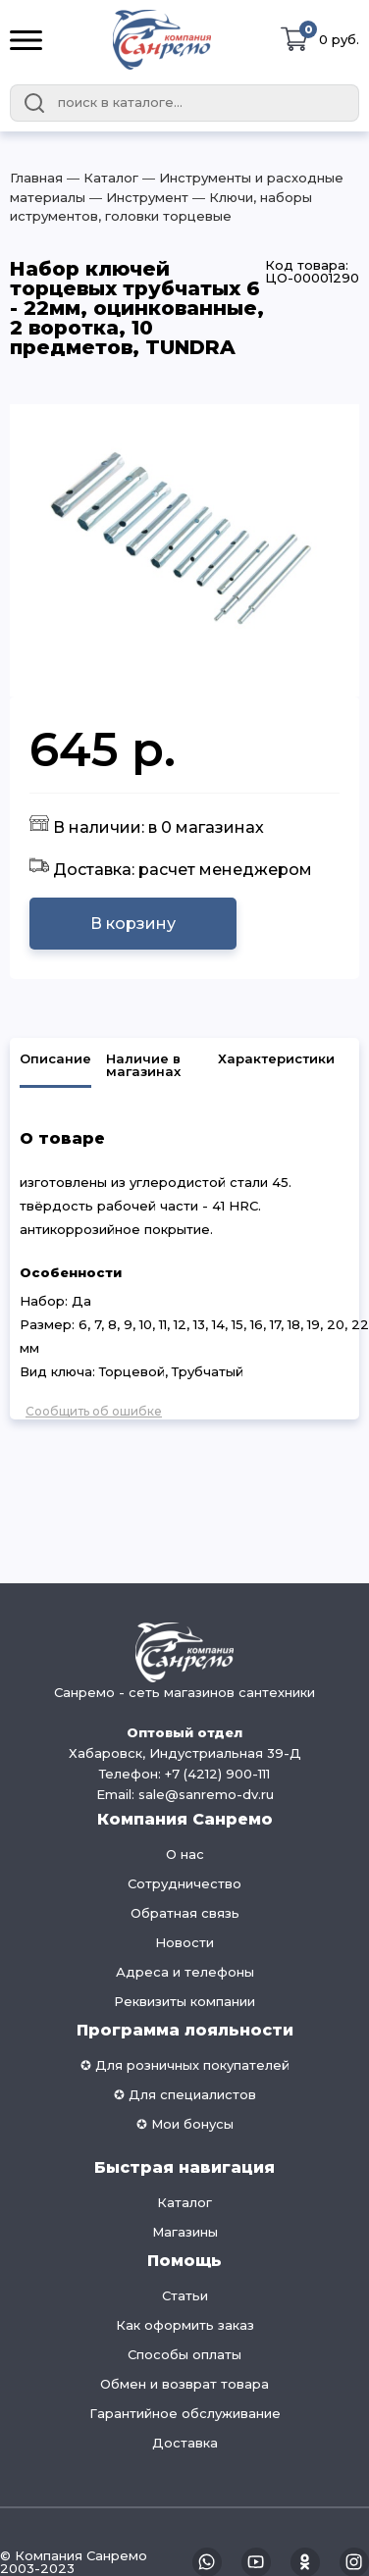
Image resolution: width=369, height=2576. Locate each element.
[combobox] (184, 103)
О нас (185, 1854)
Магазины (185, 2232)
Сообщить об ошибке (94, 1411)
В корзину (133, 923)
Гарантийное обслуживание (185, 2413)
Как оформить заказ (185, 2325)
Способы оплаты (184, 2354)
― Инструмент (136, 197)
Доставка (185, 2442)
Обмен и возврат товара (184, 2384)
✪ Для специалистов (185, 2094)
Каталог (184, 2202)
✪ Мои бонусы (185, 2124)
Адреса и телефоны (185, 1972)
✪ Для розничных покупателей (185, 2065)
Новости (184, 1942)
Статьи (185, 2295)
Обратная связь (185, 1913)
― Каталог (100, 177)
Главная (36, 177)
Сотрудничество (184, 1883)
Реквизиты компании (184, 2001)
